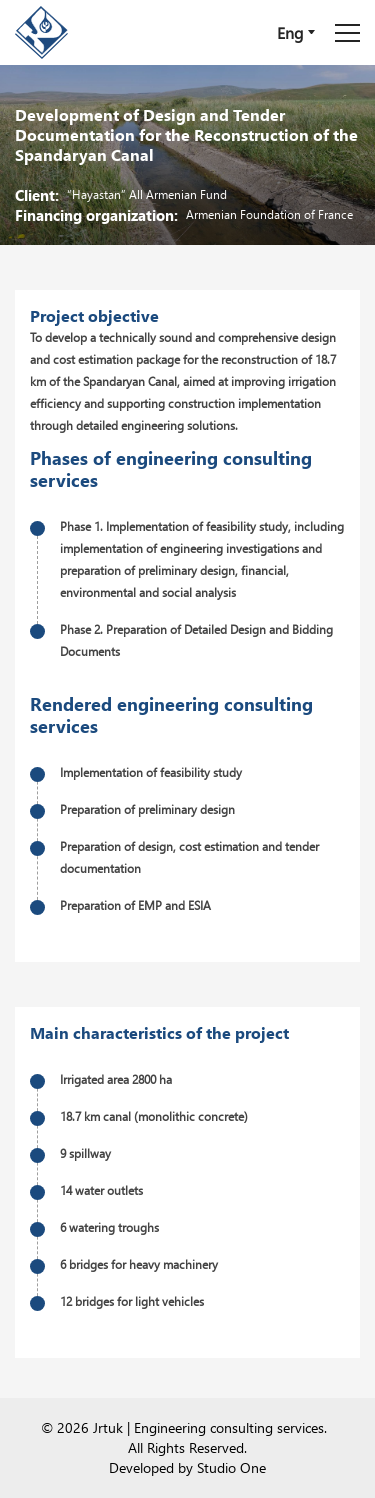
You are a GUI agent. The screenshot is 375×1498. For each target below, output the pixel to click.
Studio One (231, 1467)
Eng (290, 32)
